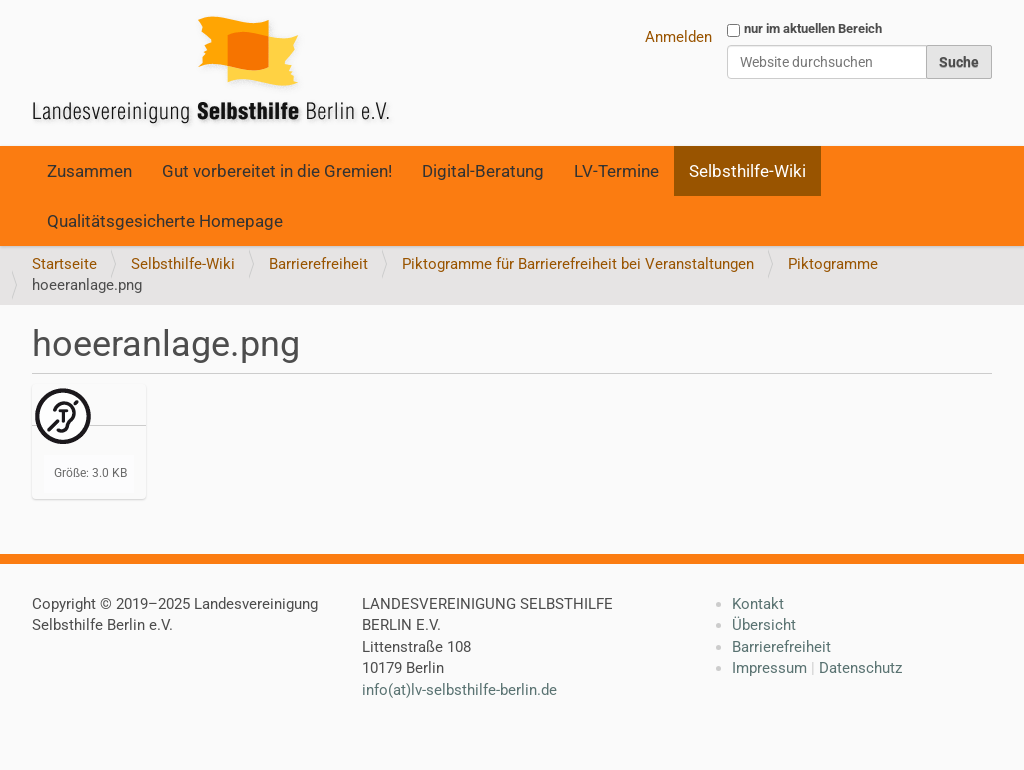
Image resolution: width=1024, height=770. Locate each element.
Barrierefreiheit (318, 264)
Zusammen (89, 171)
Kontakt (758, 604)
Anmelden (678, 37)
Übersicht (764, 625)
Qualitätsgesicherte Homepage (165, 221)
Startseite (64, 264)
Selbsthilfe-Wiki (747, 171)
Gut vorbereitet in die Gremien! (277, 171)
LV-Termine (616, 171)
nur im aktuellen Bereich (813, 28)
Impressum (769, 668)
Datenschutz (860, 668)
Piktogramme (833, 264)
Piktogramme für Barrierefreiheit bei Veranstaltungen (578, 264)
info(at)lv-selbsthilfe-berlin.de (459, 690)
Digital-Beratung (483, 171)
